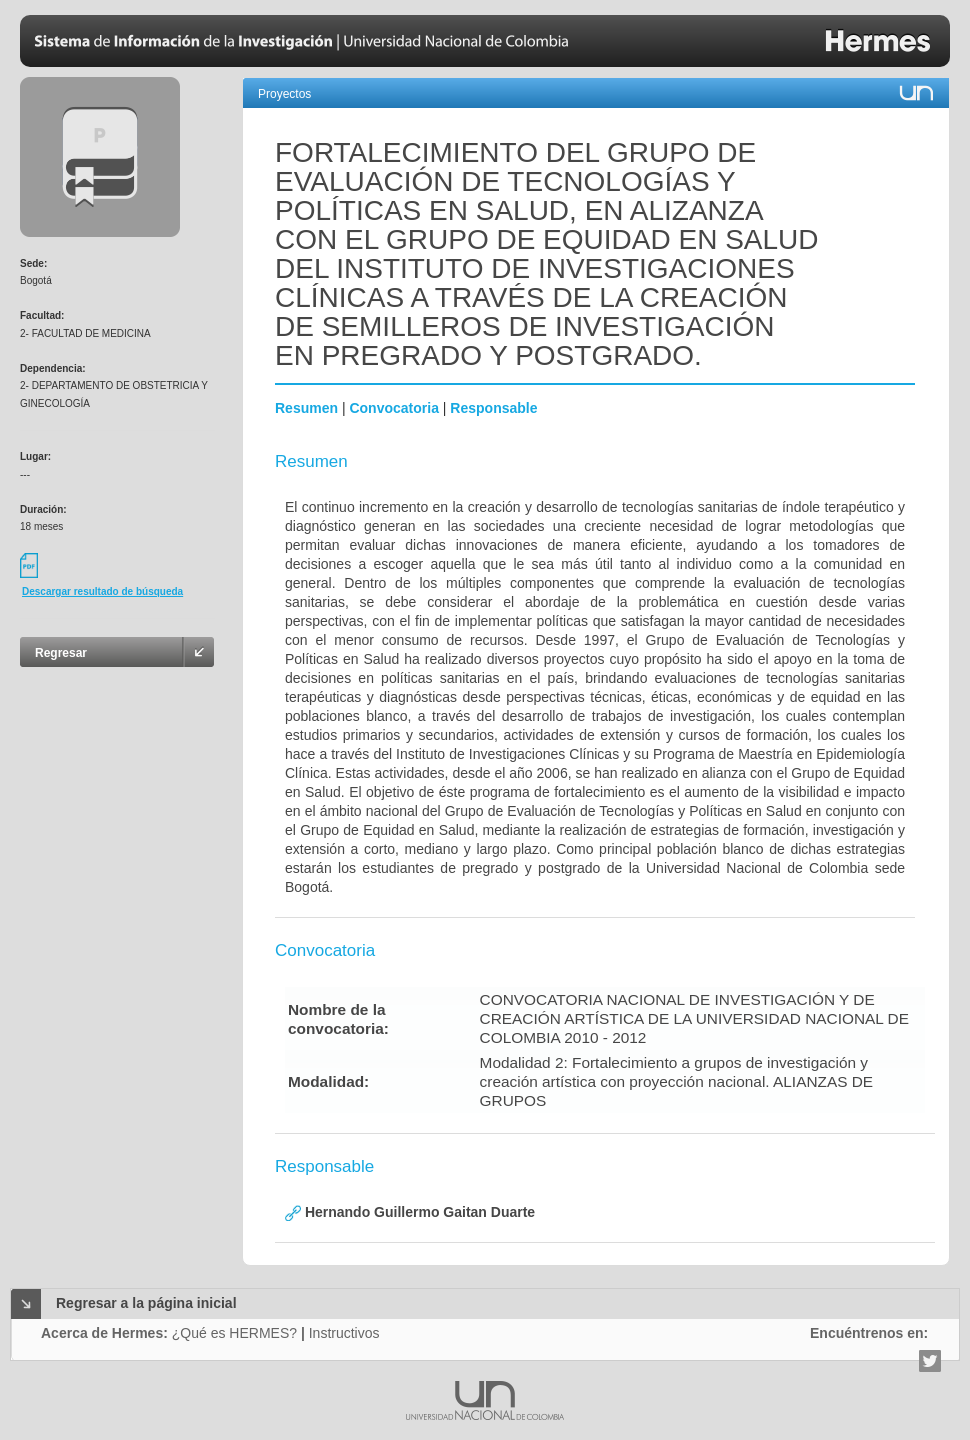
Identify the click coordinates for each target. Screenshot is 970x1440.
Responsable (493, 408)
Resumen (306, 408)
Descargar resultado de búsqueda (102, 591)
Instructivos (344, 1333)
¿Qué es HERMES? (234, 1333)
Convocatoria (393, 408)
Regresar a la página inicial (146, 1303)
